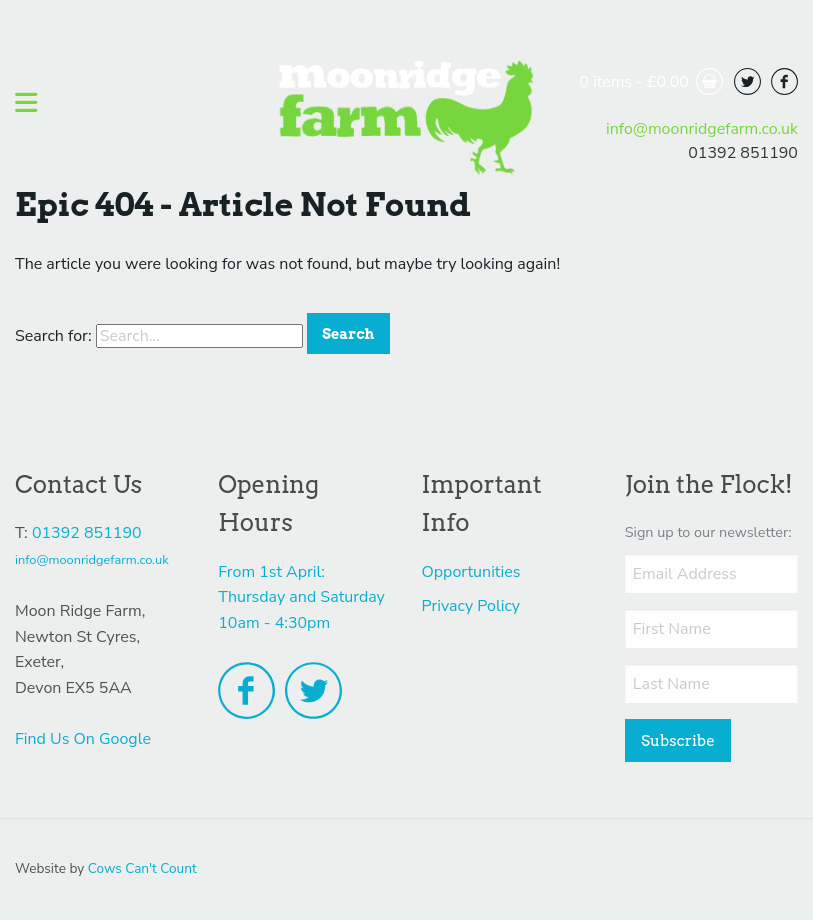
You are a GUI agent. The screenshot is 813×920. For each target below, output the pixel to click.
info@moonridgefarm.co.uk (702, 129)
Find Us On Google (83, 739)
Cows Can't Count (142, 868)
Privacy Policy (471, 606)
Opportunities (471, 572)
